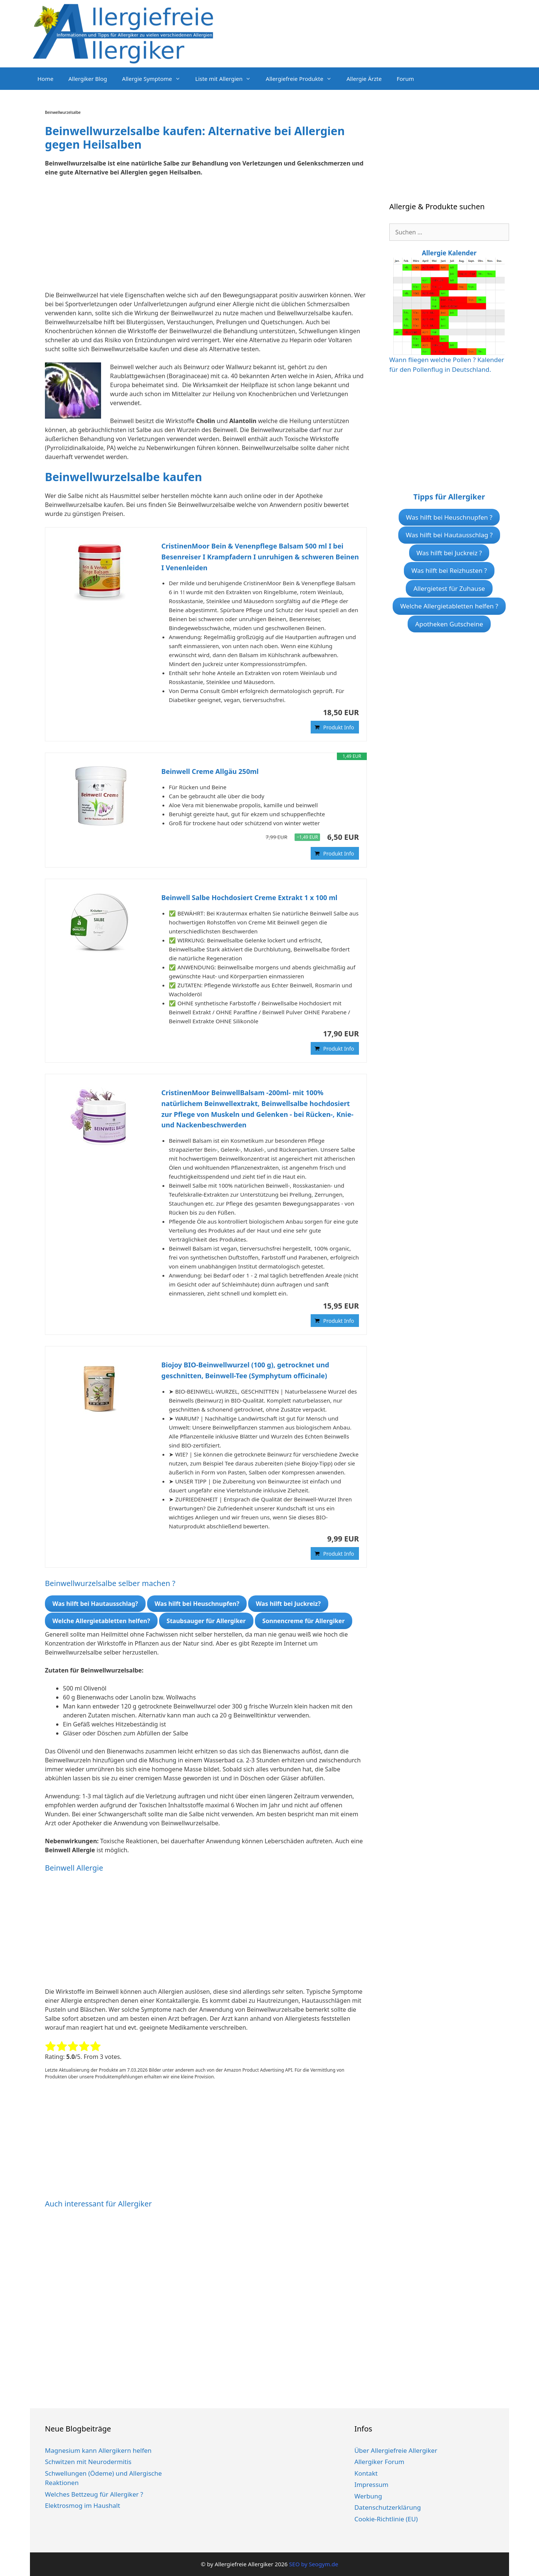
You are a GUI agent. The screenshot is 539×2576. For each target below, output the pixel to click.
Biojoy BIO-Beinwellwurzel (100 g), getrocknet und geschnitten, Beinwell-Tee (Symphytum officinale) (245, 1370)
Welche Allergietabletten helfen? (101, 1621)
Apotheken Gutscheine (449, 624)
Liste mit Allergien (227, 78)
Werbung (368, 2496)
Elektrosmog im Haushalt (82, 2505)
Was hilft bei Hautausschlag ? (449, 535)
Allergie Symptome (155, 78)
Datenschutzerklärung (387, 2507)
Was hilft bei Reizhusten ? (449, 570)
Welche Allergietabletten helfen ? (449, 606)
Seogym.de (323, 2564)
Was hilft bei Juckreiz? (288, 1604)
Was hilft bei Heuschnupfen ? (449, 517)
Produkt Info (338, 727)
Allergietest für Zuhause (449, 588)
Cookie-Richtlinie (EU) (386, 2519)
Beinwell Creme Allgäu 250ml (210, 771)
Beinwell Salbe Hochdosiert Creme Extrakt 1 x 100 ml (249, 897)
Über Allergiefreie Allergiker (396, 2450)
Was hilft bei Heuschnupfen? (197, 1604)
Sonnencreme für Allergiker (303, 1621)
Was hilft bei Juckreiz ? (449, 553)
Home (45, 78)
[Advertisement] (206, 238)
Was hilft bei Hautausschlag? (95, 1604)
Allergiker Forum (379, 2461)
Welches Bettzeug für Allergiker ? (94, 2494)
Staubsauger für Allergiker (206, 1621)
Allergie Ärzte (364, 78)
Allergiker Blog (87, 78)
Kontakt (366, 2473)
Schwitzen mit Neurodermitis (88, 2461)
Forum (405, 78)
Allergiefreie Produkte (302, 78)
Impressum (371, 2484)
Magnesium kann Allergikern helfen (98, 2450)
